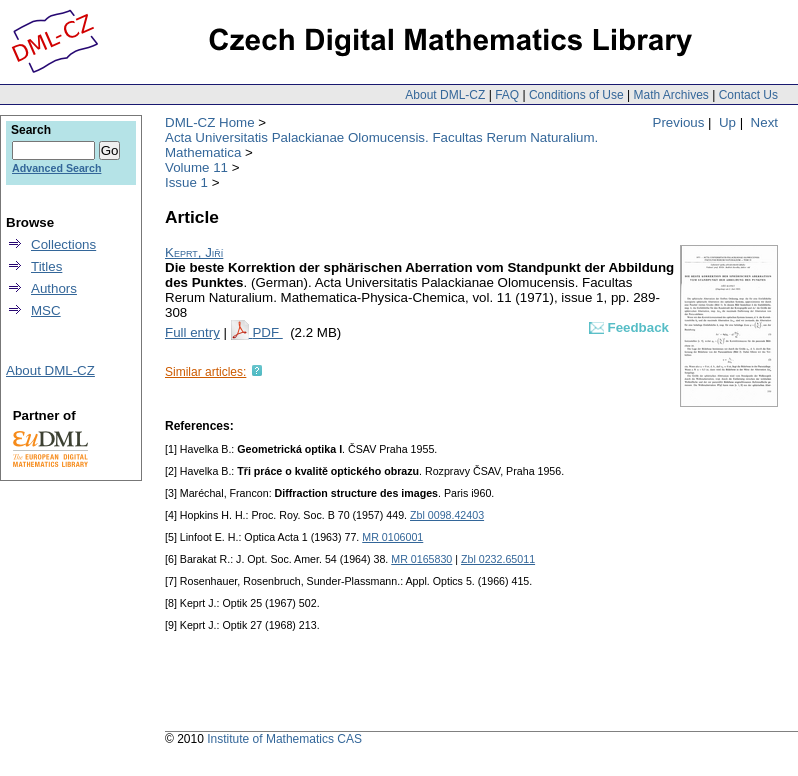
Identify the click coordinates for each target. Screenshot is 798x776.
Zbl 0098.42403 (447, 515)
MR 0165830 (421, 559)
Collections (63, 244)
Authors (54, 288)
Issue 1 (186, 182)
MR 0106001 (392, 537)
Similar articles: (205, 372)
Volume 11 (196, 167)
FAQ (507, 95)
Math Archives (670, 95)
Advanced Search (56, 168)
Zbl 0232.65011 (498, 559)
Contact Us (748, 95)
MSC (46, 310)
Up (727, 122)
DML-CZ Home (210, 122)
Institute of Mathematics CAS (284, 739)
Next (764, 122)
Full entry (192, 332)
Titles (46, 266)
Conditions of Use (576, 95)
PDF (267, 332)
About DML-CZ (445, 95)
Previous (679, 122)
